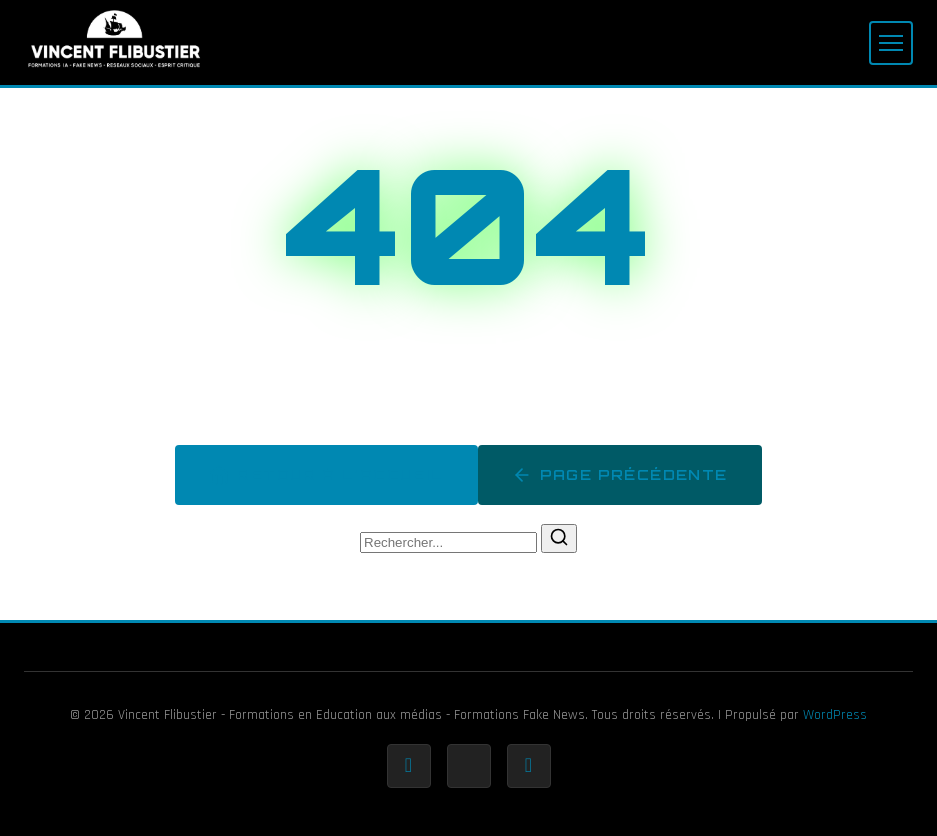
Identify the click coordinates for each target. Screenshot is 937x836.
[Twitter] (469, 766)
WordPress (835, 715)
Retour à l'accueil (326, 475)
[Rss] (529, 766)
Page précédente (620, 475)
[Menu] (891, 43)
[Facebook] (409, 766)
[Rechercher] (559, 538)
